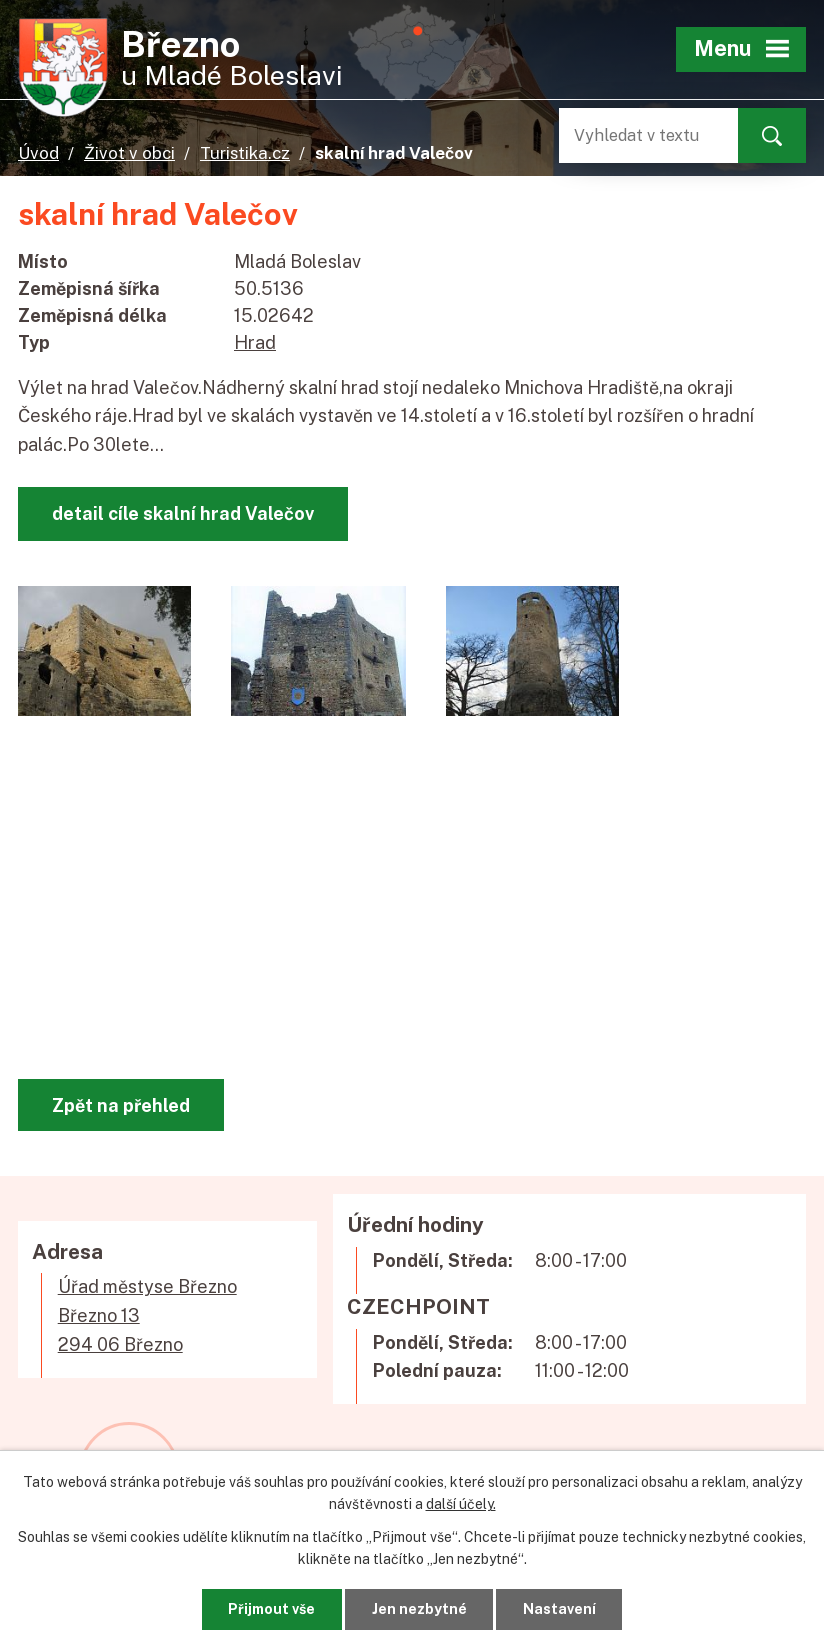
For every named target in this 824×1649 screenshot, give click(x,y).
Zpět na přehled (121, 1105)
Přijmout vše (271, 1609)
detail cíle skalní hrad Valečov (183, 513)
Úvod (38, 153)
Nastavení (559, 1609)
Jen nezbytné (419, 1609)
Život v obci (129, 153)
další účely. (461, 1504)
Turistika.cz (245, 153)
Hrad (255, 342)
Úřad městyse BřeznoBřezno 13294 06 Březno (147, 1315)
